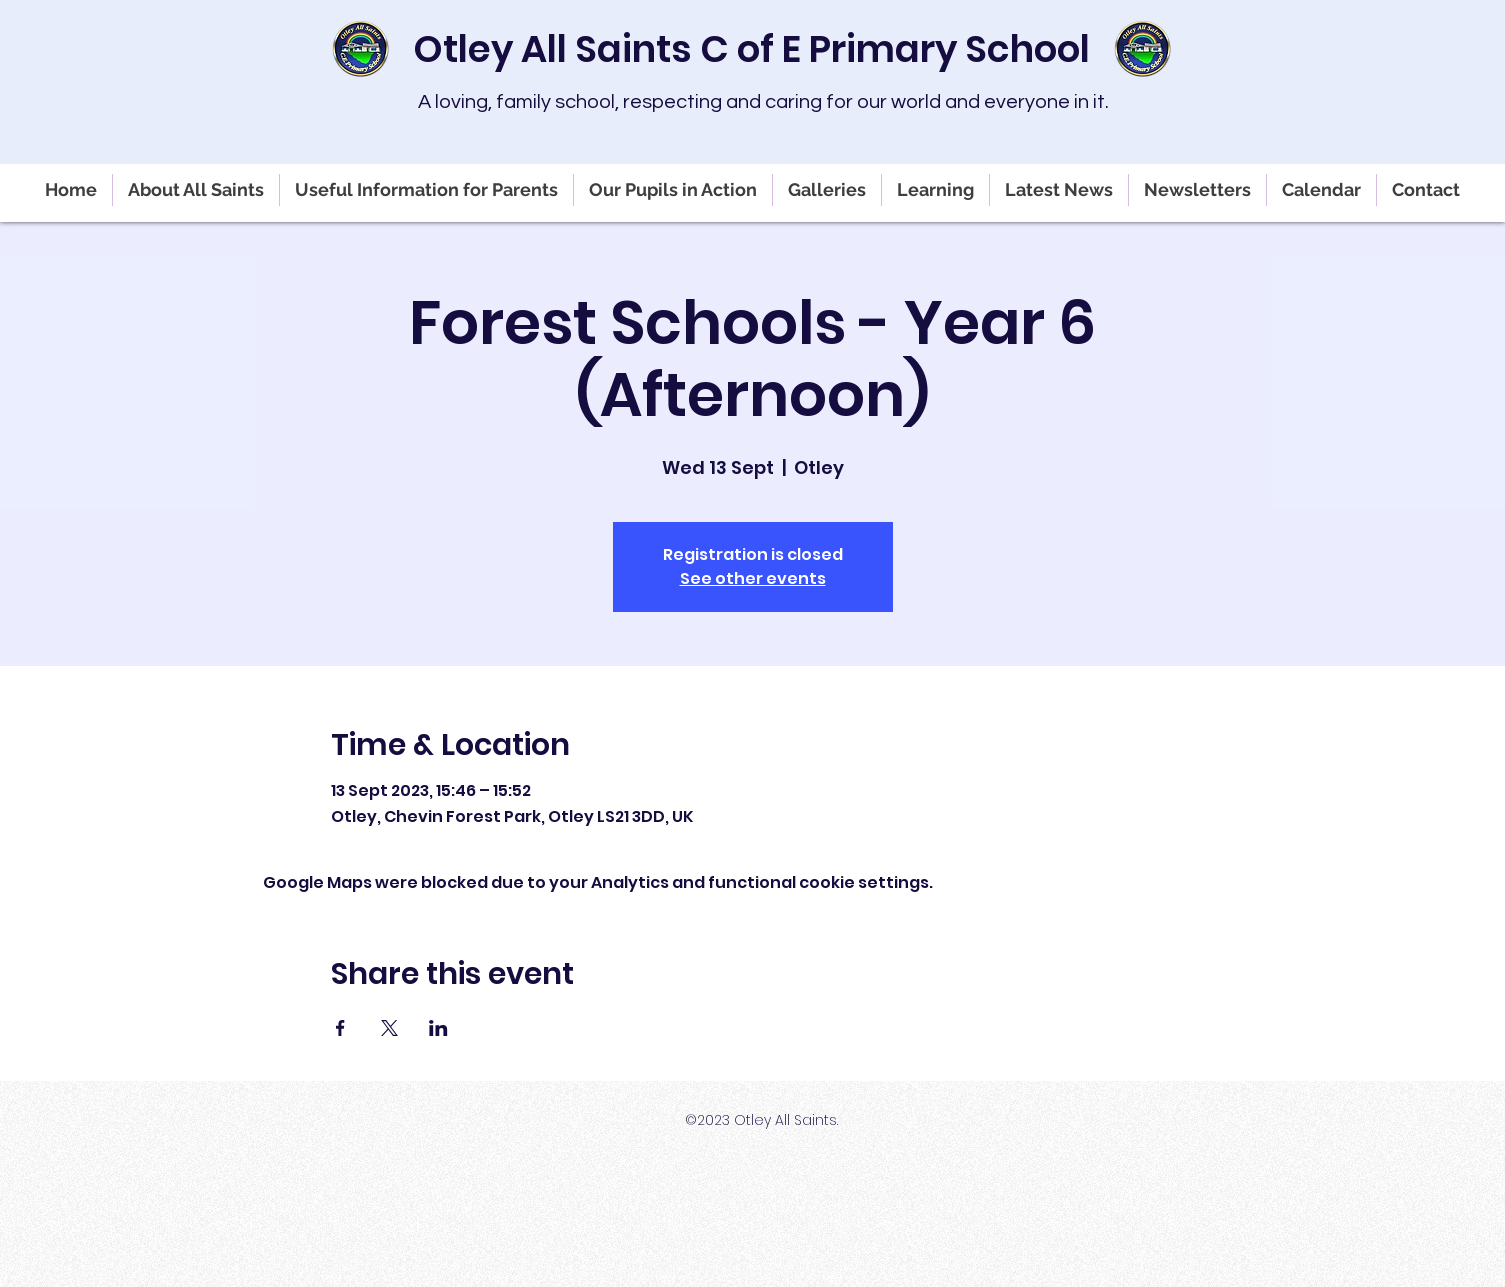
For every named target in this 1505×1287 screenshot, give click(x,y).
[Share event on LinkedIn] (438, 1028)
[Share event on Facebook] (340, 1028)
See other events (753, 578)
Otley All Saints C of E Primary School (751, 49)
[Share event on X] (389, 1028)
